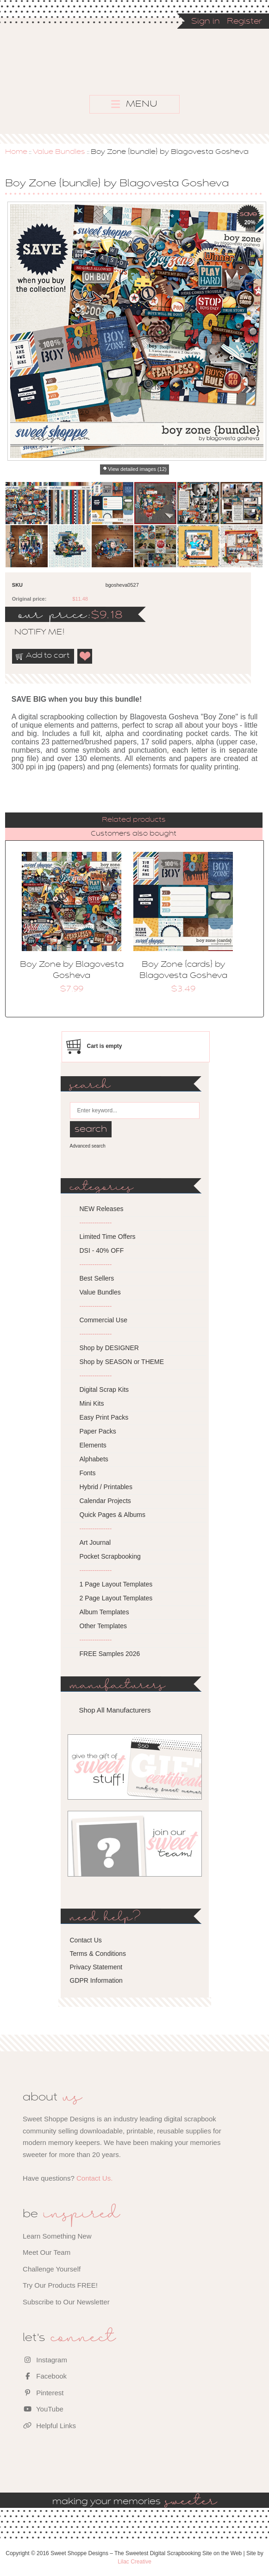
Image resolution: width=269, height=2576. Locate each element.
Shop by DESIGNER (109, 1347)
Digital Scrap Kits (104, 1389)
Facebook (45, 2376)
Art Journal (95, 1542)
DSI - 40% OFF (102, 1250)
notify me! (31, 632)
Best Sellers (97, 1278)
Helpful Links (49, 2426)
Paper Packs (98, 1431)
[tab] (134, 820)
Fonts (88, 1473)
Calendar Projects (105, 1500)
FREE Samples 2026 (110, 1653)
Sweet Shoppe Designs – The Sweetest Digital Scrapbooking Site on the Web (161, 73)
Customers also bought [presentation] (133, 834)
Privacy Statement (96, 1967)
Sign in (205, 21)
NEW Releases (102, 1208)
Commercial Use (103, 1320)
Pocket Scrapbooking (110, 1556)
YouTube (43, 2409)
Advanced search (88, 1145)
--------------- (96, 1222)
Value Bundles (59, 152)
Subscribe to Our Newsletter (66, 2302)
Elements (93, 1445)
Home (16, 152)
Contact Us (86, 1940)
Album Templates (104, 1612)
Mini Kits (92, 1403)
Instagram (45, 2360)
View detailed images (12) (137, 469)
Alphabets (94, 1459)
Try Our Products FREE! (60, 2285)
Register (244, 21)
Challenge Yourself (52, 2269)
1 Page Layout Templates (116, 1584)
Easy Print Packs (104, 1417)
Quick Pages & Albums (112, 1514)
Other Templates (103, 1626)
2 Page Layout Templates (116, 1598)
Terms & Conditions (98, 1953)
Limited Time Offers (108, 1236)
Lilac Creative (134, 2561)
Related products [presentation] (134, 820)
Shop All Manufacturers (115, 1710)
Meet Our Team (46, 2252)
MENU (134, 104)
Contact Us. (94, 2178)
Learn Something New (57, 2236)
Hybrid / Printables (106, 1487)
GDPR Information (96, 1980)
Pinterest (43, 2393)
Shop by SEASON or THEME (122, 1361)
